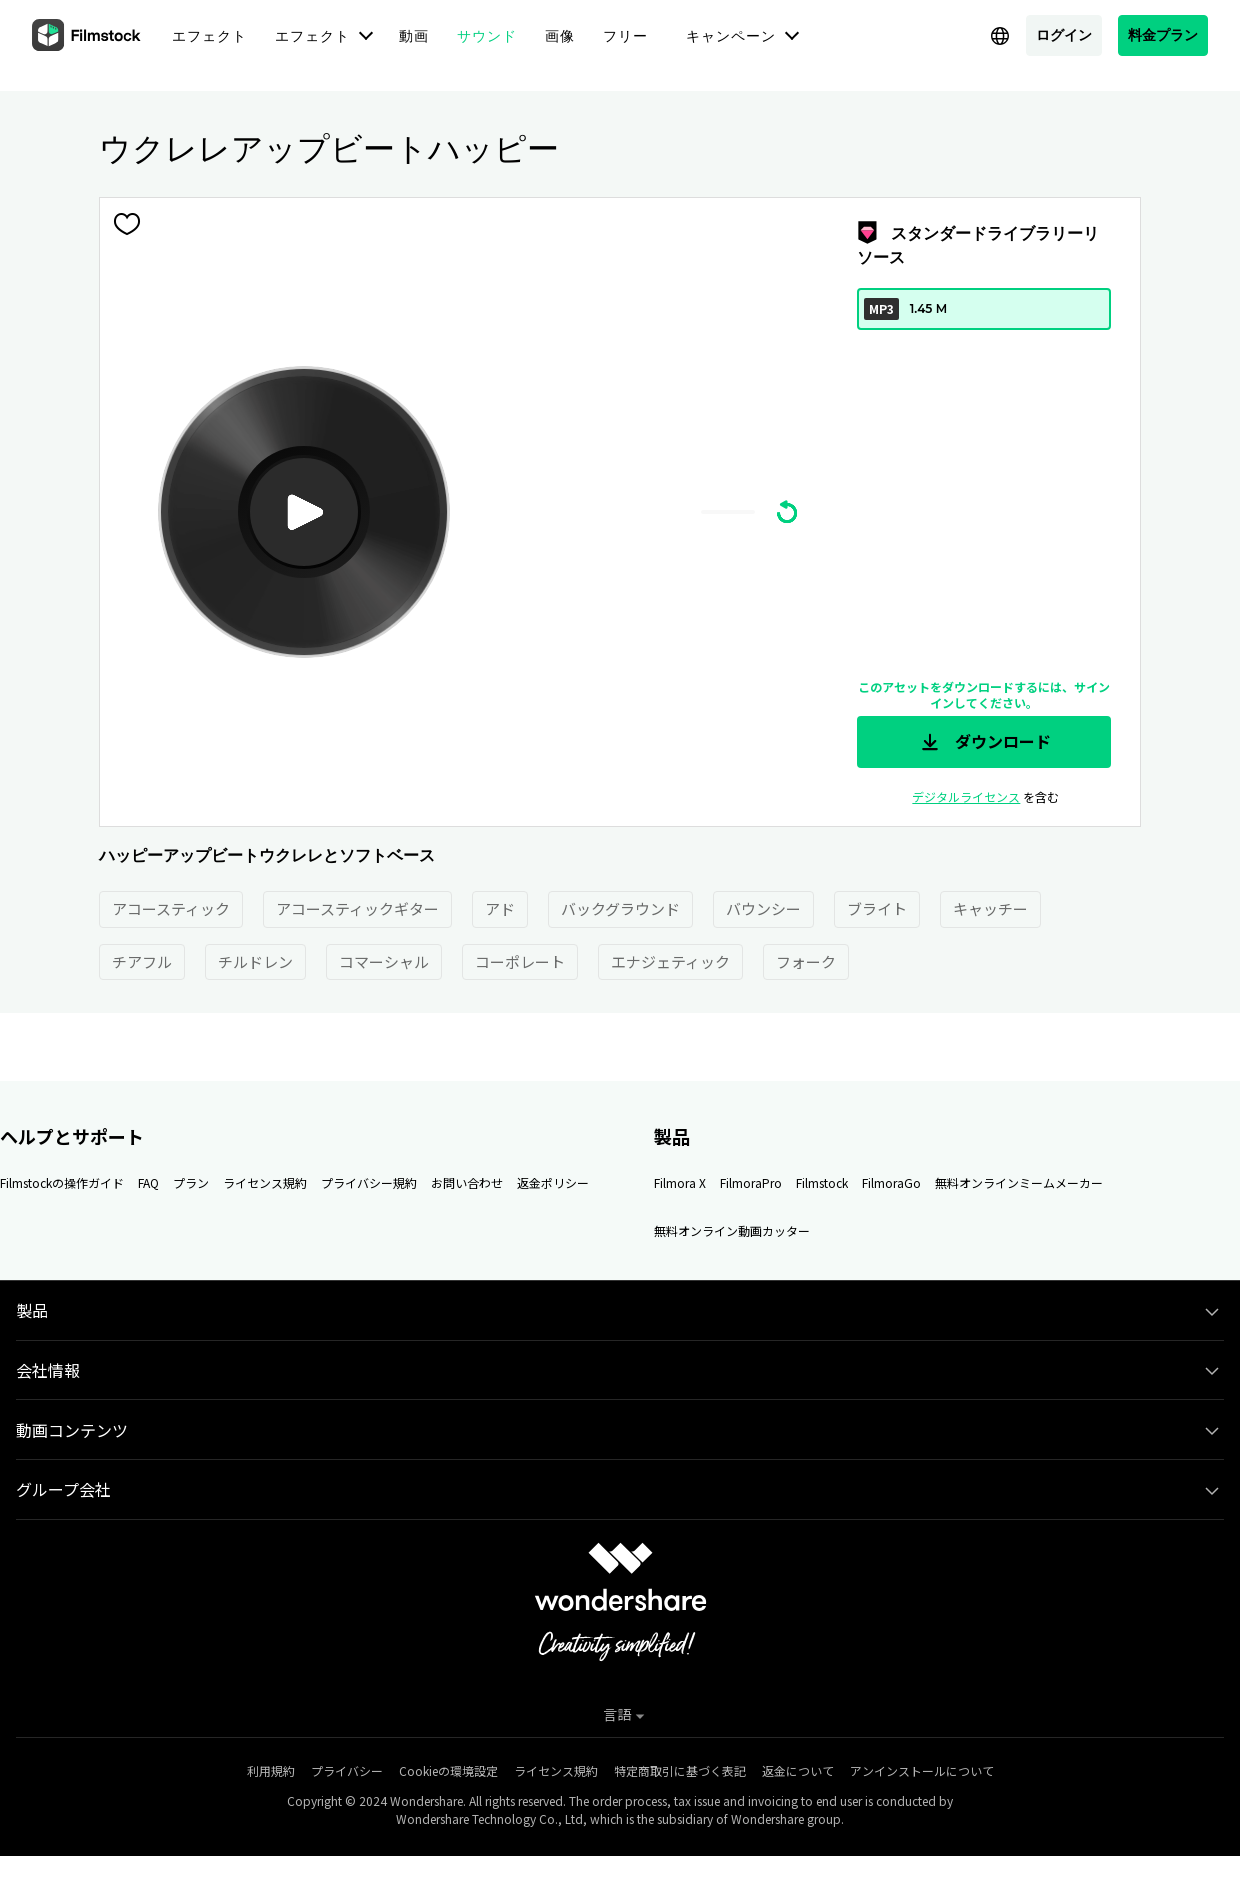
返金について (798, 1770)
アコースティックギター (357, 908)
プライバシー (347, 1770)
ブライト (877, 908)
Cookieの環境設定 (448, 1770)
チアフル (142, 961)
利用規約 (271, 1770)
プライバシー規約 (369, 1182)
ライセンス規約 (265, 1182)
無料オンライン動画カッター (732, 1230)
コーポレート (520, 961)
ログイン (1064, 34)
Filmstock (822, 1182)
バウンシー (763, 908)
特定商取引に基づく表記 (680, 1770)
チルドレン (255, 961)
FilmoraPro (751, 1182)
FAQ (148, 1182)
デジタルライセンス (966, 796)
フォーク (806, 961)
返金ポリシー (553, 1182)
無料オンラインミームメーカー (1019, 1182)
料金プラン (1163, 34)
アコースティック (171, 908)
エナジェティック (670, 961)
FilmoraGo (891, 1182)
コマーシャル (384, 961)
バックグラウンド (620, 908)
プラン (191, 1182)
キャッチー (990, 908)
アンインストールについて (922, 1770)
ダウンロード (984, 742)
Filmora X (680, 1182)
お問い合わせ (467, 1182)
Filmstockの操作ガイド (62, 1182)
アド (500, 908)
